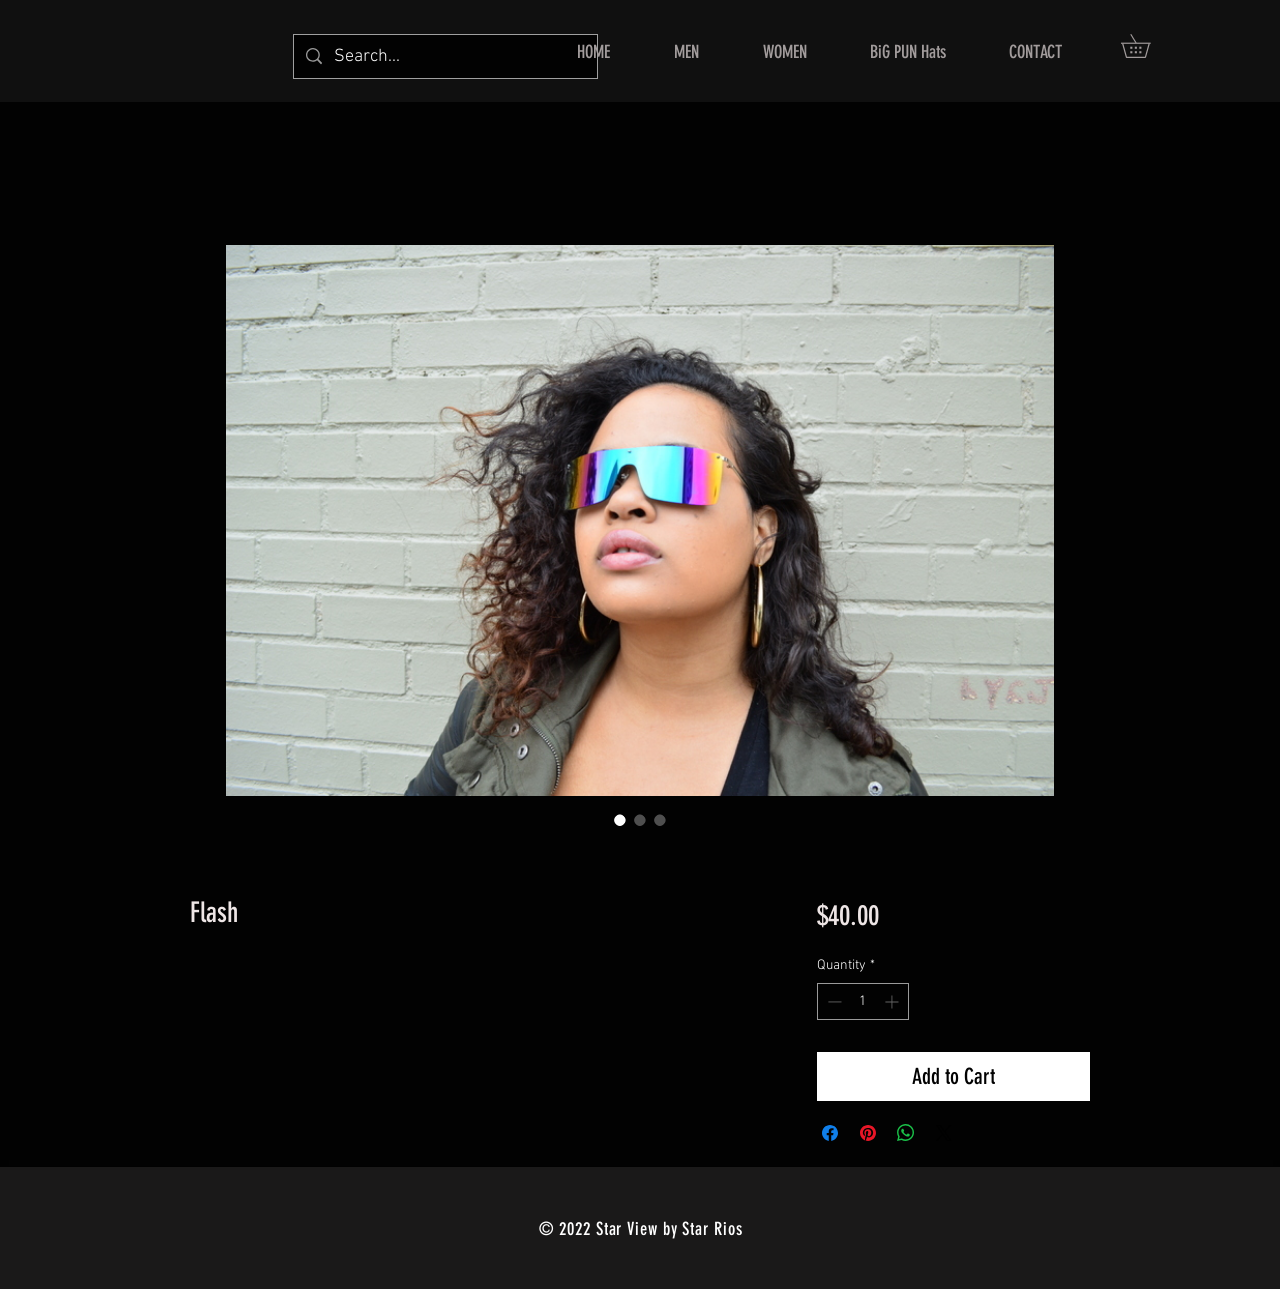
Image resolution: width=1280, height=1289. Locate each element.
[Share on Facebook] (830, 1133)
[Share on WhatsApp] (906, 1133)
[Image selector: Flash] (620, 820)
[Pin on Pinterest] (868, 1133)
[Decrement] (832, 1001)
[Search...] (444, 56)
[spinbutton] (863, 1001)
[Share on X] (944, 1133)
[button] (1147, 46)
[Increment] (893, 1001)
